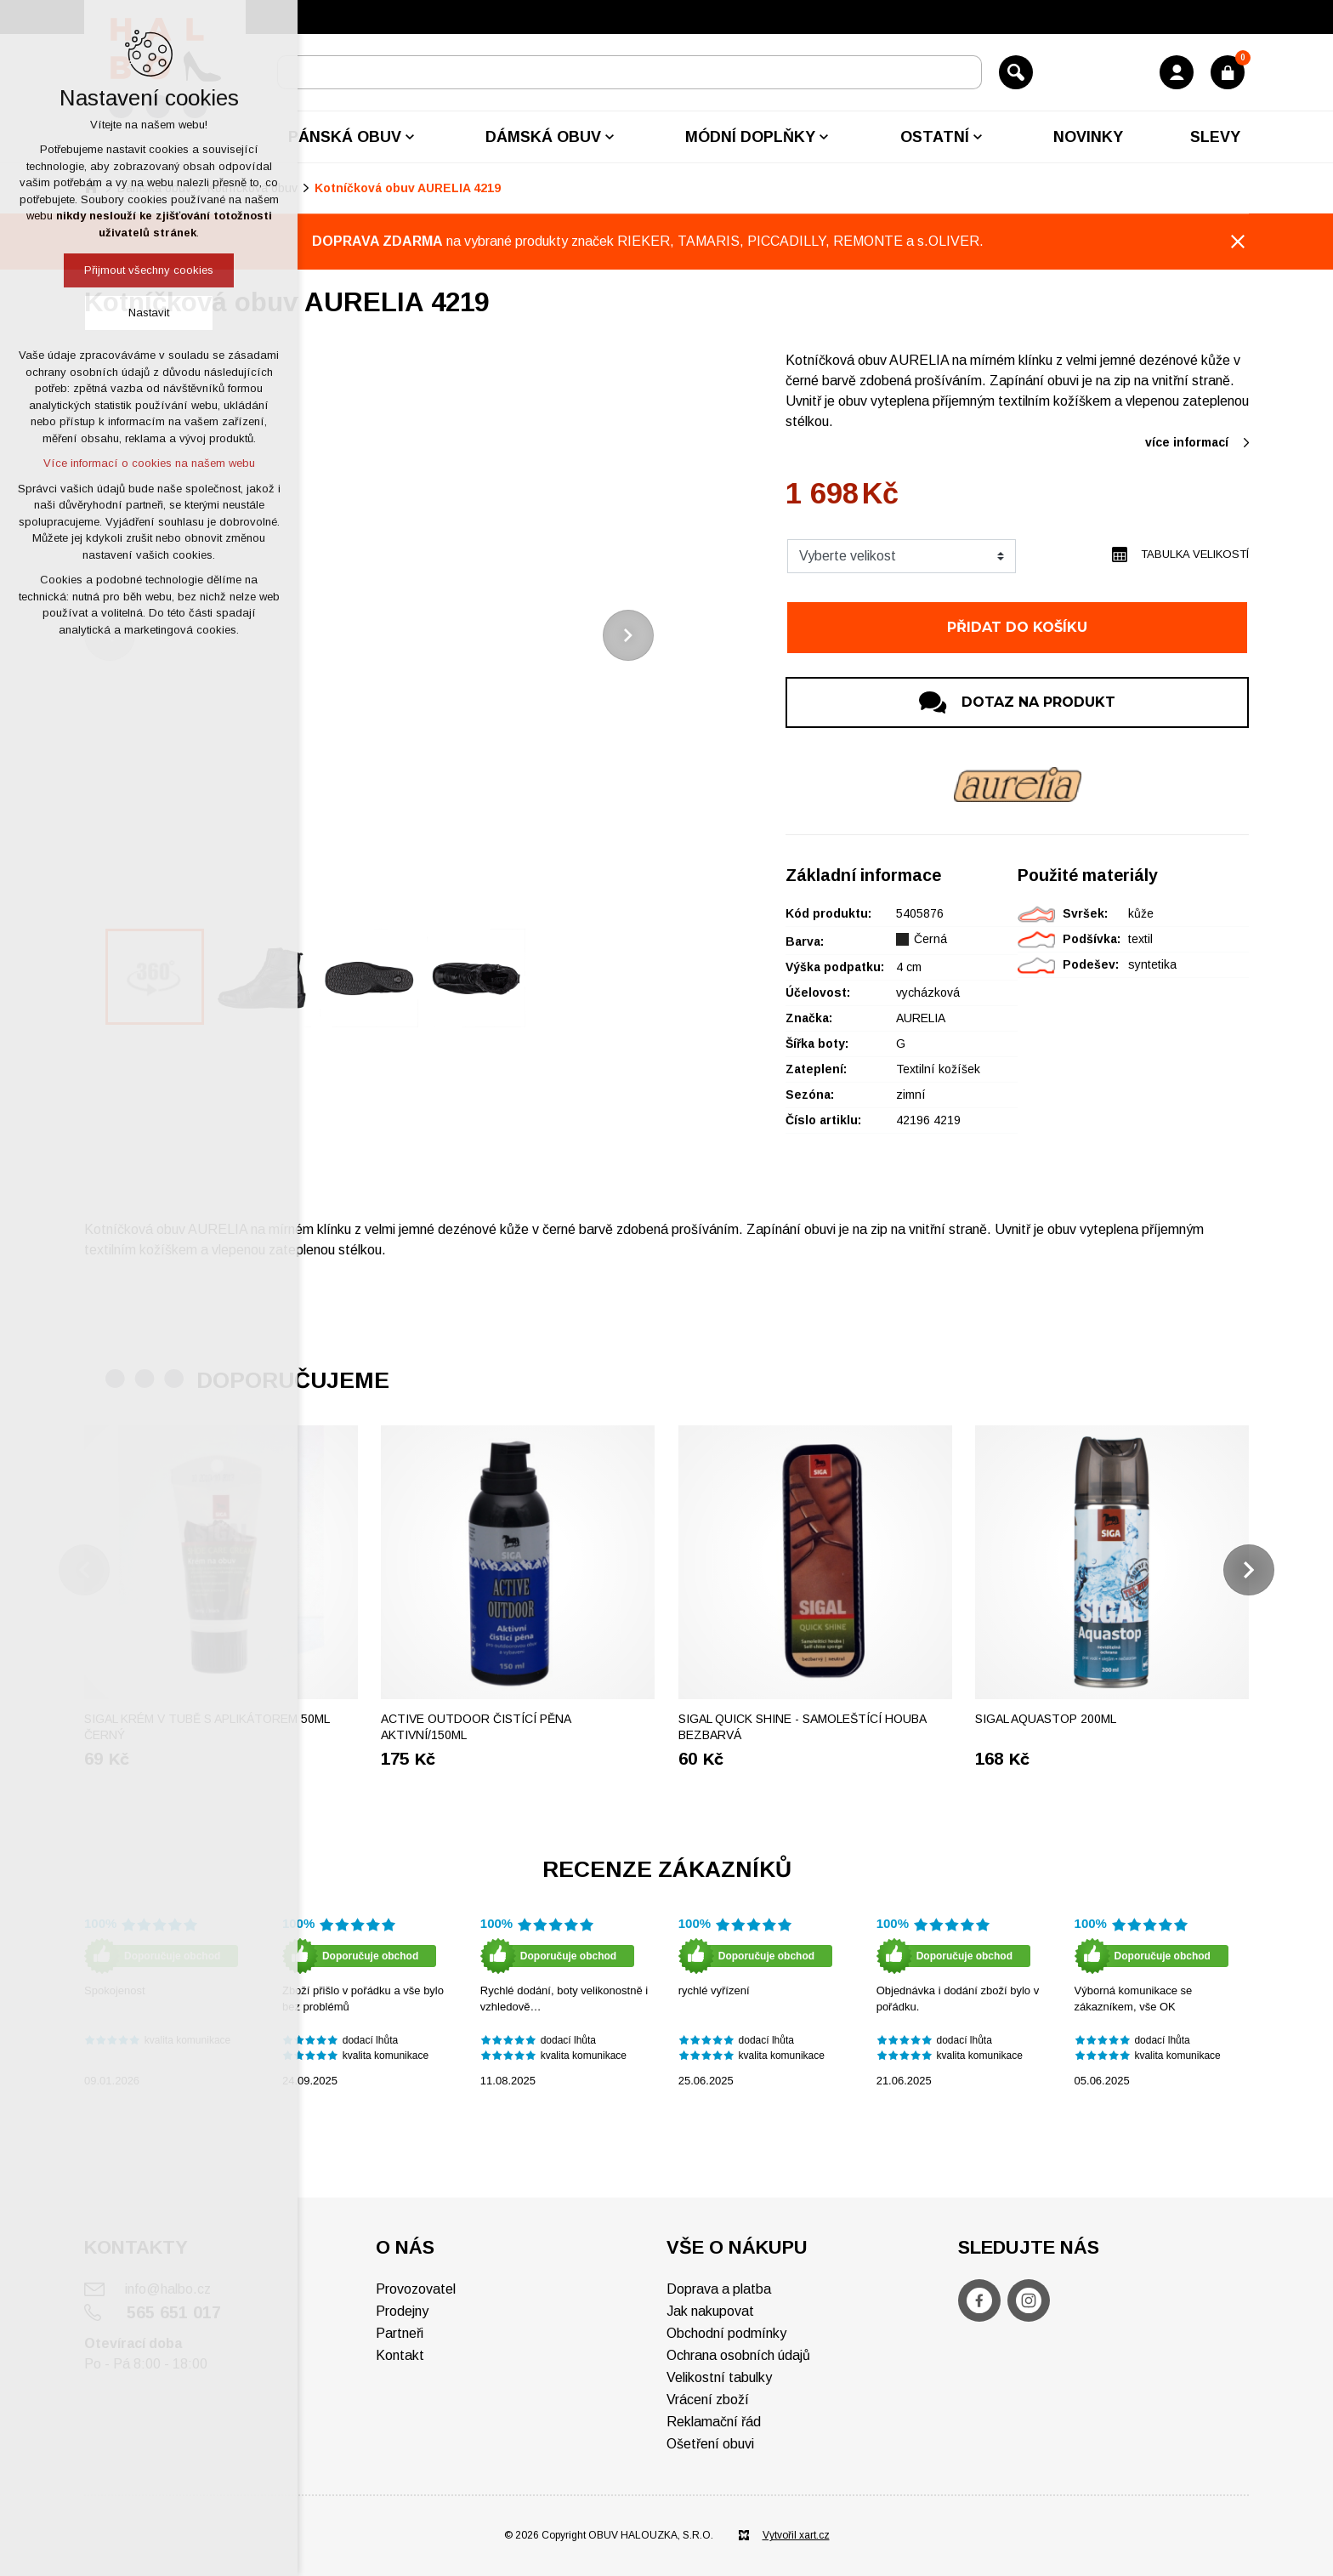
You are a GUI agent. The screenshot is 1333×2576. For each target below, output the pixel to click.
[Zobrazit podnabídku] (409, 136)
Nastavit (148, 312)
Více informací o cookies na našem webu (149, 463)
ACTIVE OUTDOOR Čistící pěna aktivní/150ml (475, 1727)
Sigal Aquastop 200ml (1045, 1719)
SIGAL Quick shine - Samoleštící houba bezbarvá (802, 1727)
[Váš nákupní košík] (1228, 72)
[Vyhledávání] (1016, 72)
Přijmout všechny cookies (148, 270)
